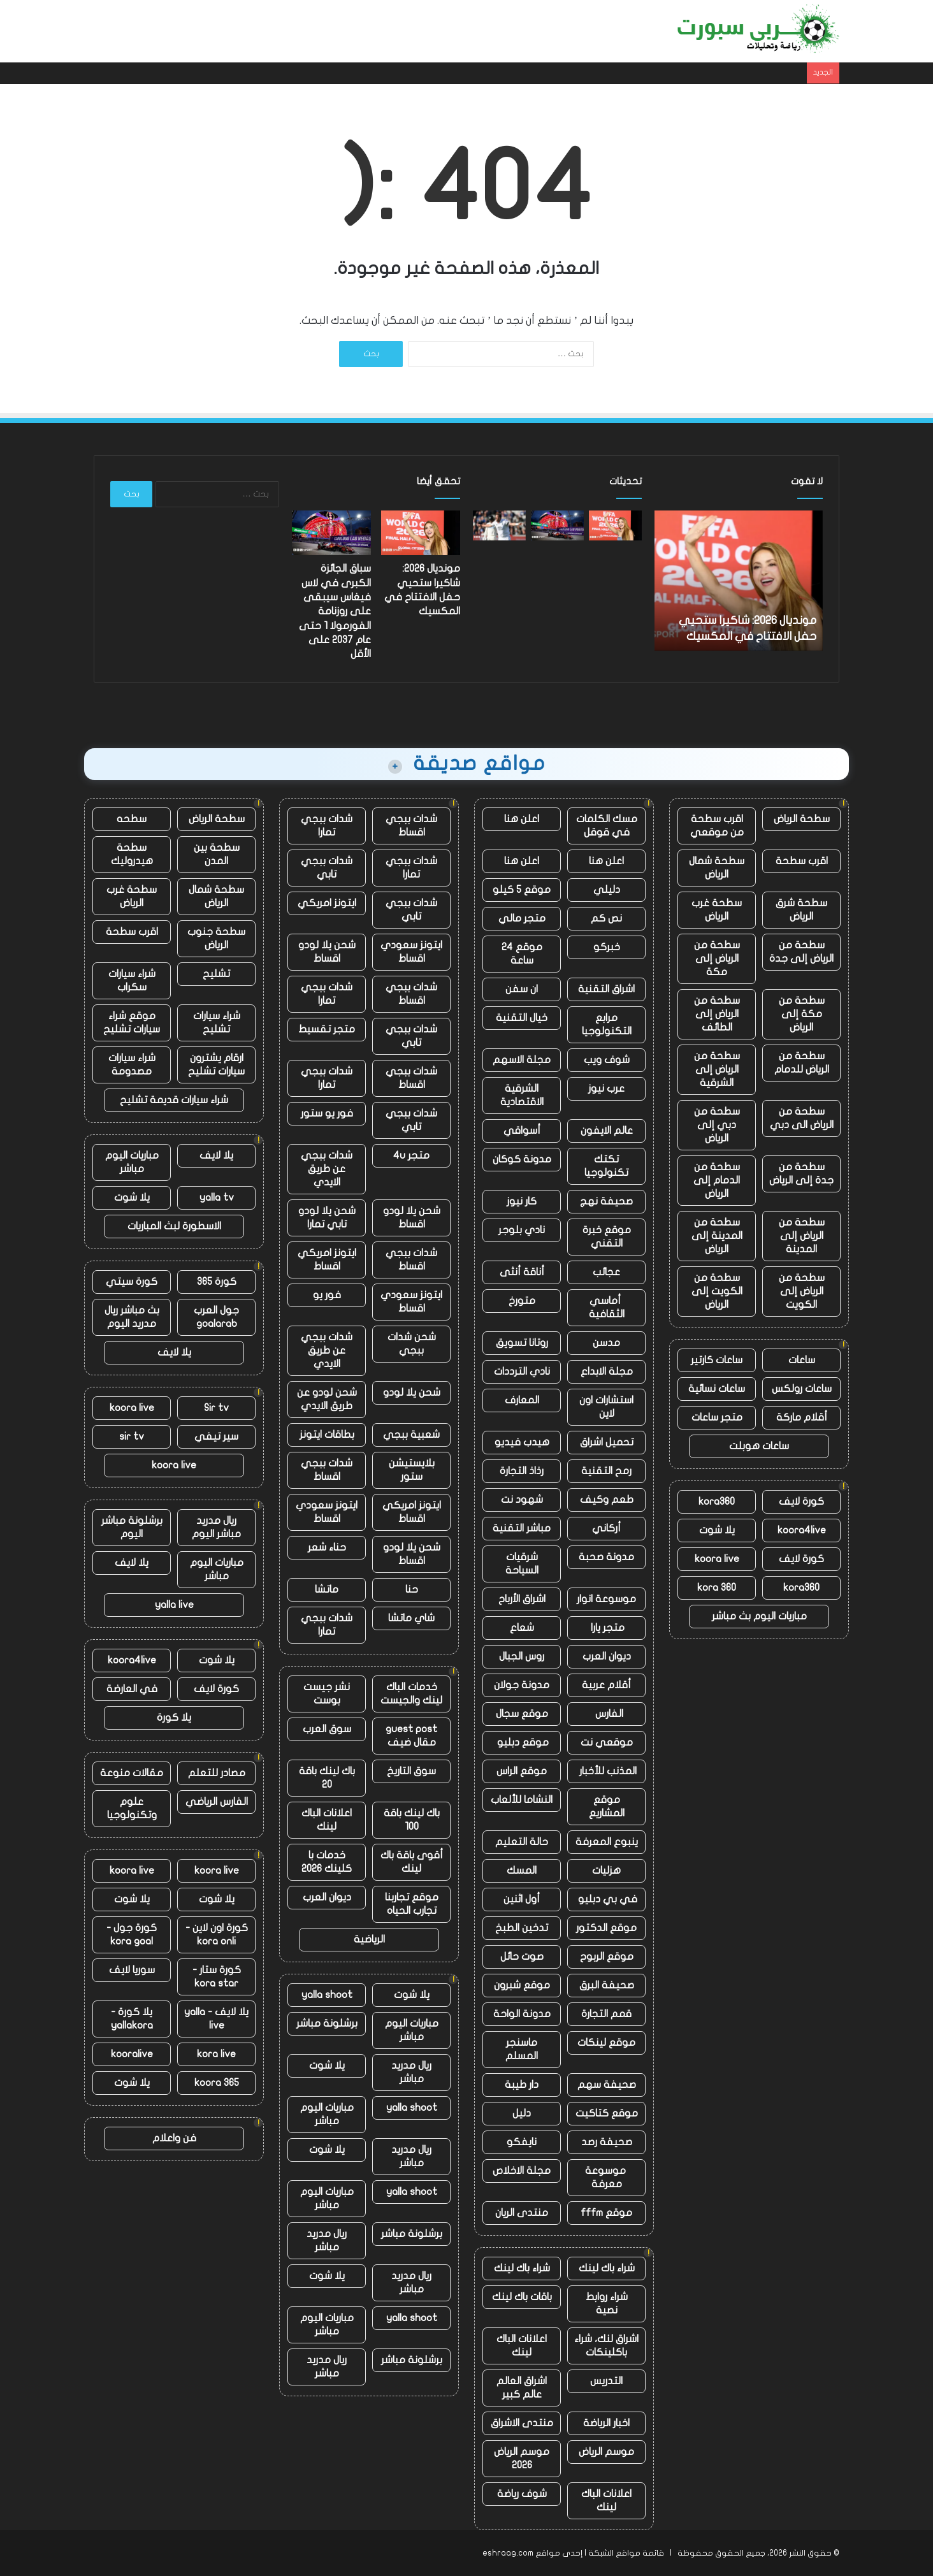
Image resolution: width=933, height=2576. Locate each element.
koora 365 (216, 2083)
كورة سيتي (131, 1282)
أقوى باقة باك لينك (411, 1862)
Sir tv (216, 1408)
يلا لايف (216, 1155)
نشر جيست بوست (326, 1693)
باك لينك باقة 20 (327, 1778)
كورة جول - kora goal (131, 1934)
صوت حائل (522, 1956)
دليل (521, 2113)
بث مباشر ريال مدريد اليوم (132, 1317)
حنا (411, 1589)
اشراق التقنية (606, 989)
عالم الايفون (607, 1130)
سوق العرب (327, 1729)
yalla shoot (326, 1995)
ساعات (801, 1360)
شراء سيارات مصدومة (132, 1064)
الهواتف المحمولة (290, 31)
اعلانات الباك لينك (521, 2345)
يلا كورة (174, 1717)
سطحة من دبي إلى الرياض (717, 1124)
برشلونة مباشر (327, 2023)
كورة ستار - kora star (216, 1976)
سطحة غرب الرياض (716, 910)
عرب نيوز (606, 1088)
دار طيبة (522, 2085)
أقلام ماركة (801, 1417)
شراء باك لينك (607, 2268)
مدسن (606, 1343)
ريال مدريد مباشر (411, 2072)
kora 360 (716, 1587)
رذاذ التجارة (522, 1471)
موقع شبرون (522, 1985)
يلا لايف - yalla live (216, 2018)
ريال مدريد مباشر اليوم (216, 1527)
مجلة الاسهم (522, 1060)
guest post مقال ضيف (411, 1735)
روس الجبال (521, 1656)
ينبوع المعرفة (606, 1842)
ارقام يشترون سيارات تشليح (216, 1064)
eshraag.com (507, 2553)
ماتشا (326, 1589)
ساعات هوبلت (759, 1446)
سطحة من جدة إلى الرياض (801, 1173)
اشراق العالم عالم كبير (521, 2387)
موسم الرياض (606, 2452)
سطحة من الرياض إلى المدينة (802, 1235)
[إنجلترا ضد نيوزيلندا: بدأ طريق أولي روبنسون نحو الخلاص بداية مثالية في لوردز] (499, 525)
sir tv (131, 1436)
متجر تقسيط (326, 1029)
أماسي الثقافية (607, 1307)
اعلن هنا (521, 819)
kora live (216, 2054)
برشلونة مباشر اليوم (132, 1527)
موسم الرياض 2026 (521, 2458)
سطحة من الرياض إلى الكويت (802, 1291)
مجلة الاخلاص (522, 2171)
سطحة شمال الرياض (716, 867)
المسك (522, 1870)
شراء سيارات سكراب (132, 980)
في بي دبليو (606, 1899)
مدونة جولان (521, 1685)
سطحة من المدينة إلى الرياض (716, 1235)
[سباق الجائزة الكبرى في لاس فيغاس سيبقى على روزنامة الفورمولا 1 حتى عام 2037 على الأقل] (557, 525)
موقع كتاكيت (606, 2113)
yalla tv (216, 1197)
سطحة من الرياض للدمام (801, 1063)
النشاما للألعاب (522, 1800)
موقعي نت (607, 1742)
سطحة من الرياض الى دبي (802, 1118)
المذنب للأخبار (607, 1771)
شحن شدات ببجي (411, 1344)
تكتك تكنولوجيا (606, 1166)
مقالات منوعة (131, 1773)
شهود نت (522, 1499)
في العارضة (131, 1689)
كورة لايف (801, 1501)
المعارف (522, 1400)
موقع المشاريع (607, 1806)
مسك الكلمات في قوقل (606, 825)
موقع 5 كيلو (522, 890)
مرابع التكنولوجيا (607, 1024)
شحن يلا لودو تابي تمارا (327, 1217)
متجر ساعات (716, 1417)
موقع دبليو (522, 1742)
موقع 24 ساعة (522, 954)
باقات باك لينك (522, 2297)
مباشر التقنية (522, 1528)
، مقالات (223, 31)
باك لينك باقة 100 (412, 1820)
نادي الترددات (522, 1371)
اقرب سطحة (802, 861)
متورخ (522, 1301)
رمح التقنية (606, 1471)
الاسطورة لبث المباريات (174, 1226)
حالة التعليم (521, 1842)
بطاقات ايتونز (327, 1434)
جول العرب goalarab (216, 1317)
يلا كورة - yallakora (132, 2018)
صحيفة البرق (606, 1985)
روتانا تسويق (522, 1343)
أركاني (606, 1528)
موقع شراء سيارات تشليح (131, 1022)
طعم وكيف (606, 1499)
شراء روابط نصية (607, 2303)
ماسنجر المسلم (521, 2049)
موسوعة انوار (606, 1599)
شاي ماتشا (411, 1618)
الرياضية (369, 1939)
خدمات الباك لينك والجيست (411, 1693)
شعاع (522, 1628)
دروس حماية (365, 31)
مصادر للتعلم (216, 1773)
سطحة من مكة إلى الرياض (802, 1013)
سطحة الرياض (802, 819)
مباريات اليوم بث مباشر (759, 1616)
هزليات (606, 1870)
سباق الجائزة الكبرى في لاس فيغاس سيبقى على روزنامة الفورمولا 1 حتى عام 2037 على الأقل (335, 611)
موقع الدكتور (606, 1928)
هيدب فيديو (522, 1442)
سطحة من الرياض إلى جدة (801, 952)
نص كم (606, 918)
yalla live (174, 1605)
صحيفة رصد (606, 2142)
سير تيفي (216, 1436)
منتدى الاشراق (522, 2423)
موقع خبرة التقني (606, 1236)
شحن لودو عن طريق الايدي (327, 1399)
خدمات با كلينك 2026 (326, 1862)
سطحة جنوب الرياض (216, 938)
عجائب (606, 1272)
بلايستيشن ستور (412, 1470)
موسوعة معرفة (606, 2177)
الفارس (606, 1714)
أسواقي (521, 1130)
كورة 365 (216, 1282)
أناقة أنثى (522, 1272)
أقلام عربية (606, 1685)
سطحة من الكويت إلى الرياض (716, 1291)
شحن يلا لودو (411, 1392)
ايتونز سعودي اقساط (411, 952)
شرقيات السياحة (522, 1563)
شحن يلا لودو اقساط (327, 952)
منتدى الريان (521, 2213)
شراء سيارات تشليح (216, 1022)
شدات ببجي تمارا (326, 825)
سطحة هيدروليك (132, 854)
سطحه (132, 819)
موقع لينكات (606, 2042)
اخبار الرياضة (606, 2423)
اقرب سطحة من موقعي (717, 825)
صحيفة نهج (606, 1201)
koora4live (802, 1530)
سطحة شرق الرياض (801, 910)
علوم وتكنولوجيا (132, 1808)
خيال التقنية (521, 1018)
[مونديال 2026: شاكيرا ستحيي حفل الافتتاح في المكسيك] (615, 525)
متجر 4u (411, 1155)
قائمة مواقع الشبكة (626, 2553)
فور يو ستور (327, 1113)
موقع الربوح (606, 1956)
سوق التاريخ (411, 1771)
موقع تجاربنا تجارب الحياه (411, 1904)
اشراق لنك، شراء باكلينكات (606, 2345)
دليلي (606, 890)
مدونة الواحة (522, 2014)
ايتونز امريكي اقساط (327, 1259)
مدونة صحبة (606, 1557)
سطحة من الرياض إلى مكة (717, 958)
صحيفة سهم (606, 2085)
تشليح (216, 974)
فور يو (327, 1295)
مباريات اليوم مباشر (411, 2030)
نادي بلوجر (521, 1230)
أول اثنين (521, 1899)
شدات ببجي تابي (326, 867)
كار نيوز (522, 1201)
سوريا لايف (132, 1970)
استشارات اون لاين (606, 1407)
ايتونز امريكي (327, 903)
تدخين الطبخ (521, 1928)
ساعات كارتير (716, 1360)
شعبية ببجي (411, 1434)
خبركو (606, 947)
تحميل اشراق (606, 1442)
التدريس (606, 2381)
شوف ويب (607, 1060)
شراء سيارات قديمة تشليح (174, 1100)
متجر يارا (606, 1628)
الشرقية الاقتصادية (522, 1095)
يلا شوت (717, 1530)
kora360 (716, 1501)
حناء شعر (327, 1547)
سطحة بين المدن (217, 854)
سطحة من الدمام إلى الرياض (716, 1180)
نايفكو (522, 2142)
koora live (717, 1559)
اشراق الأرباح (522, 1599)
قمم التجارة (606, 2014)
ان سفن (521, 989)
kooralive (132, 2054)
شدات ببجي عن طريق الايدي (326, 1168)
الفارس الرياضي (216, 1802)
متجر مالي (522, 918)
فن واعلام (174, 2138)
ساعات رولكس (802, 1389)
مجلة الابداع (607, 1371)
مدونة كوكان (522, 1159)
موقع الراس (521, 1771)
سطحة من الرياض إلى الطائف (717, 1013)
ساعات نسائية (716, 1389)
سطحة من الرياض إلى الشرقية (717, 1069)
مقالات (419, 31)
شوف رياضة (522, 2494)
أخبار (457, 31)
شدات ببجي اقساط (411, 825)
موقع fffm (606, 2213)
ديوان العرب (606, 1656)
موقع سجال (522, 1714)
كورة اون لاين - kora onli (216, 1934)
